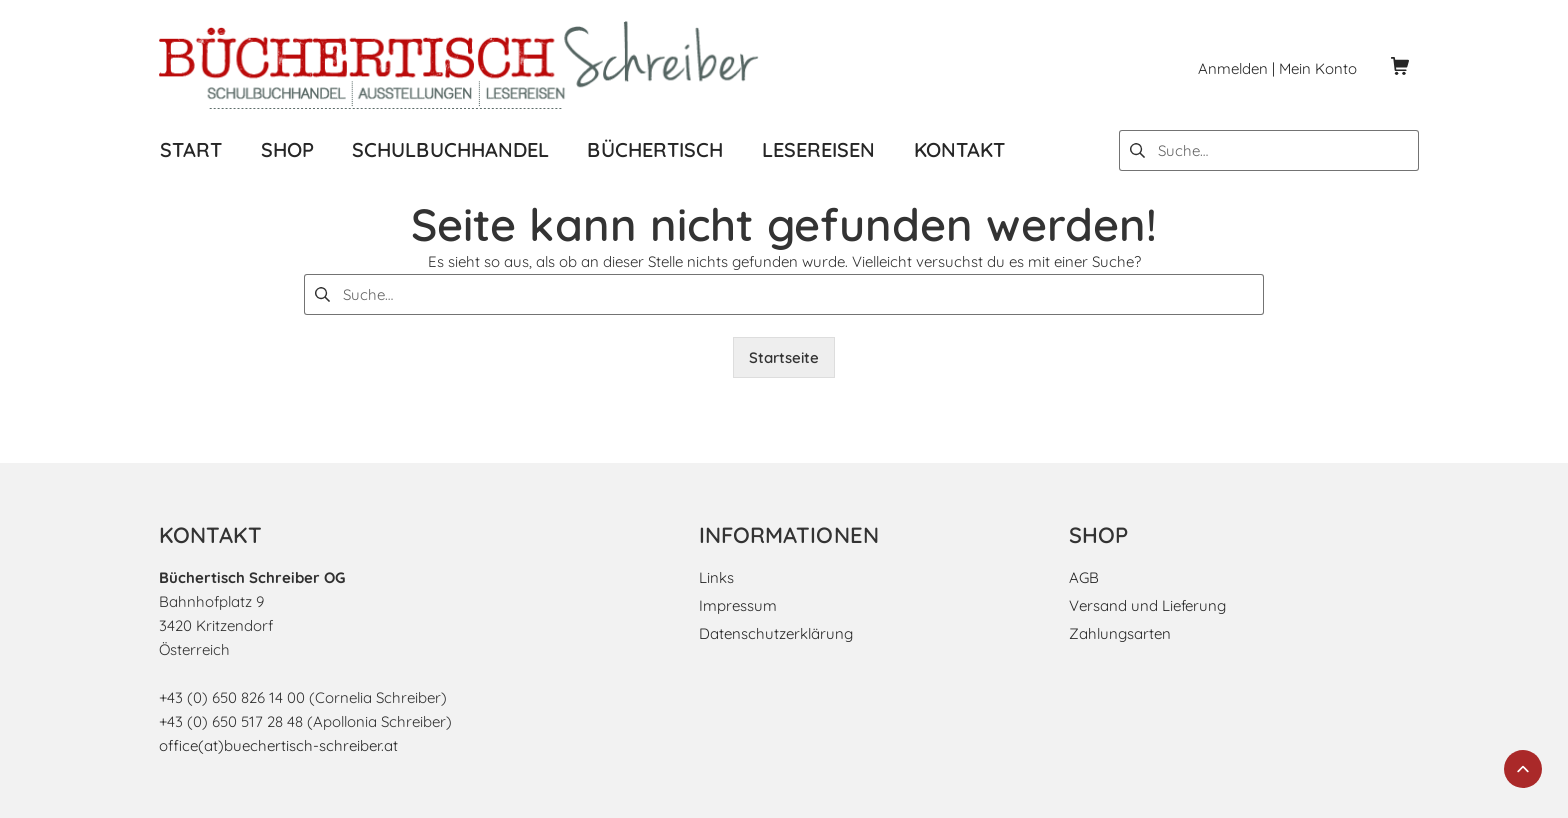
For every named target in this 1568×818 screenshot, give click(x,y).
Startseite (784, 357)
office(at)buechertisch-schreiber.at (278, 745)
